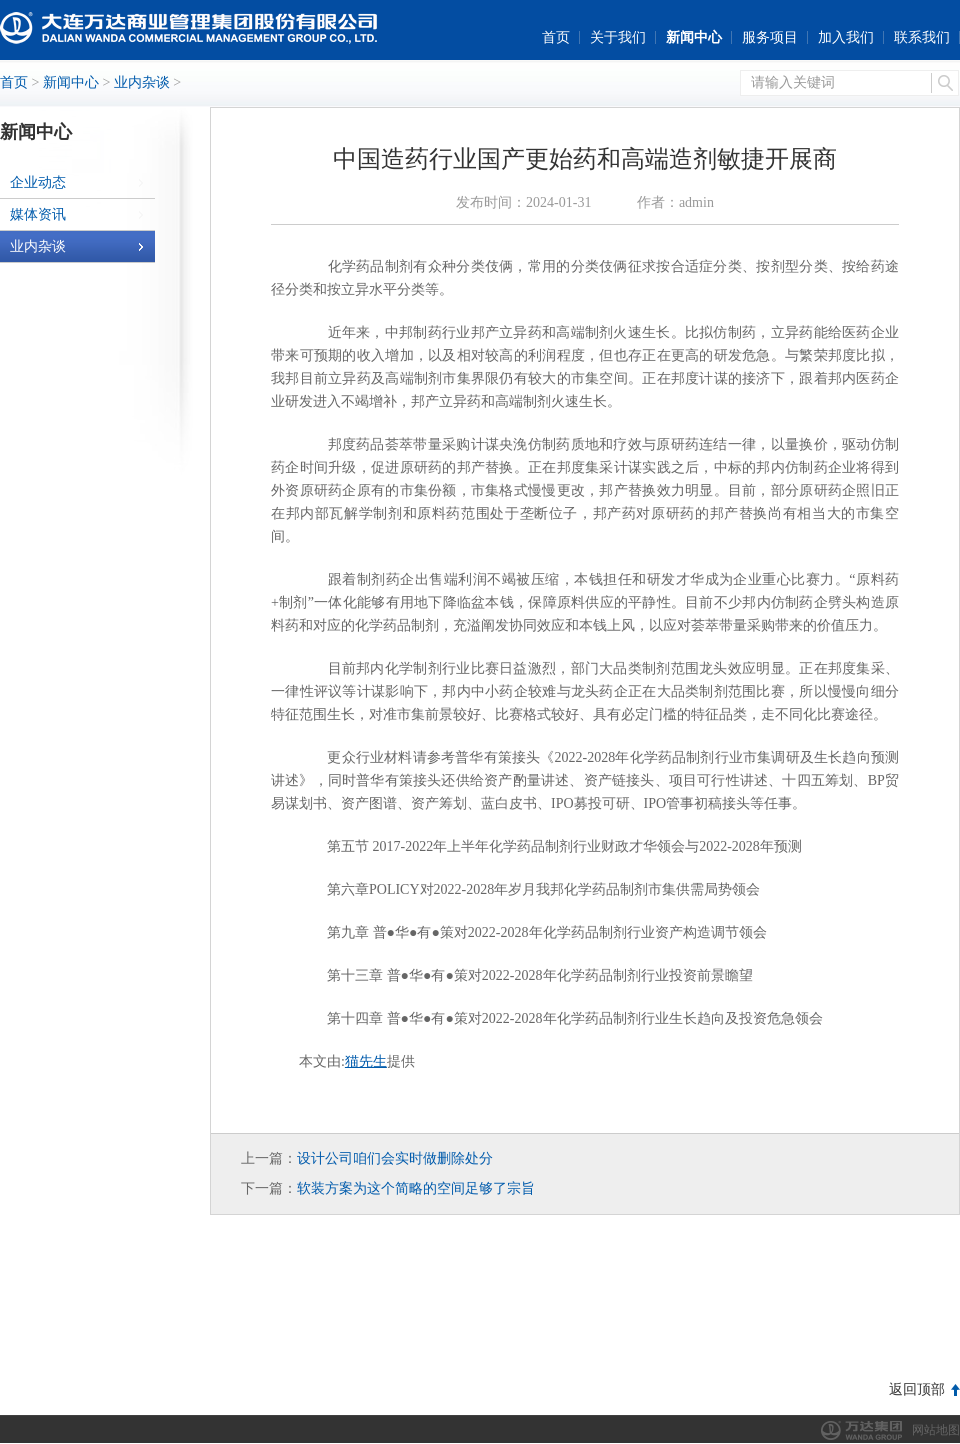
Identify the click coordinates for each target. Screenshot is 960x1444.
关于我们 (618, 37)
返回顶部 (917, 1389)
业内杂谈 (142, 82)
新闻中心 (694, 37)
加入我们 (846, 37)
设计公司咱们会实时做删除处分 (395, 1158)
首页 (556, 37)
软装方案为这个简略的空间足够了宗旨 (416, 1188)
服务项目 (770, 37)
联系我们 (922, 37)
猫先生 (366, 1061)
